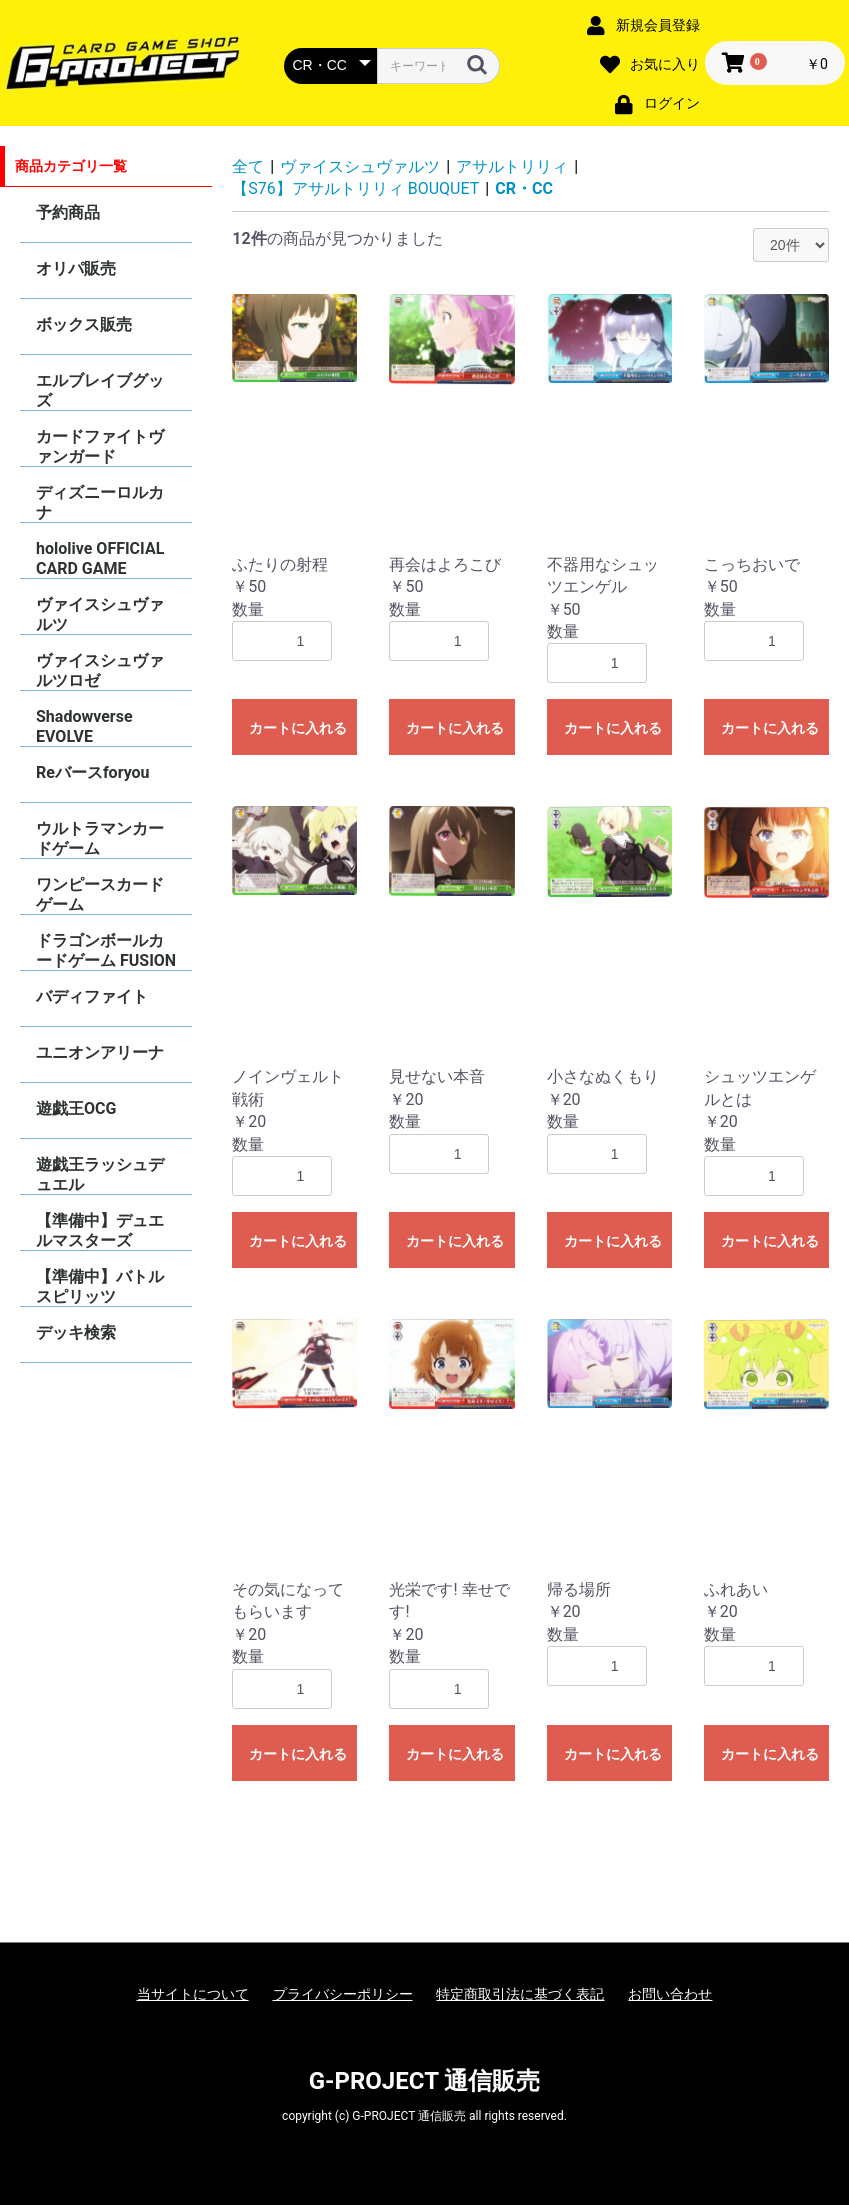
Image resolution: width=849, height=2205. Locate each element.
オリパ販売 (76, 268)
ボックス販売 (84, 324)
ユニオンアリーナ (100, 1052)
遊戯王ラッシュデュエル (100, 1174)
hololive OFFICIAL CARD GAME (100, 558)
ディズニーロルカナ (100, 502)
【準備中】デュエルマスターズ (100, 1230)
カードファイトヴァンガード (100, 446)
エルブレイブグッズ (100, 390)
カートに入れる (298, 728)
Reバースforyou (93, 772)
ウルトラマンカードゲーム (100, 838)
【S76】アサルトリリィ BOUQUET (355, 188)
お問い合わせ (670, 1994)
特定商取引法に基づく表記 (520, 1994)
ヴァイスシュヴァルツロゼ (100, 670)
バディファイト (92, 996)
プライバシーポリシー (343, 1994)
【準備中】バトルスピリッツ (100, 1286)
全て (248, 166)
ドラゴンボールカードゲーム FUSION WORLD (106, 950)
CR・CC (524, 188)
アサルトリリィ (512, 166)
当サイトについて (193, 1994)
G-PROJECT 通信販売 (425, 2081)
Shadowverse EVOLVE (84, 726)
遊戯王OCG (76, 1108)
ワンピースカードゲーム (100, 894)
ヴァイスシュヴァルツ (100, 614)
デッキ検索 (76, 1332)
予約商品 (68, 212)
